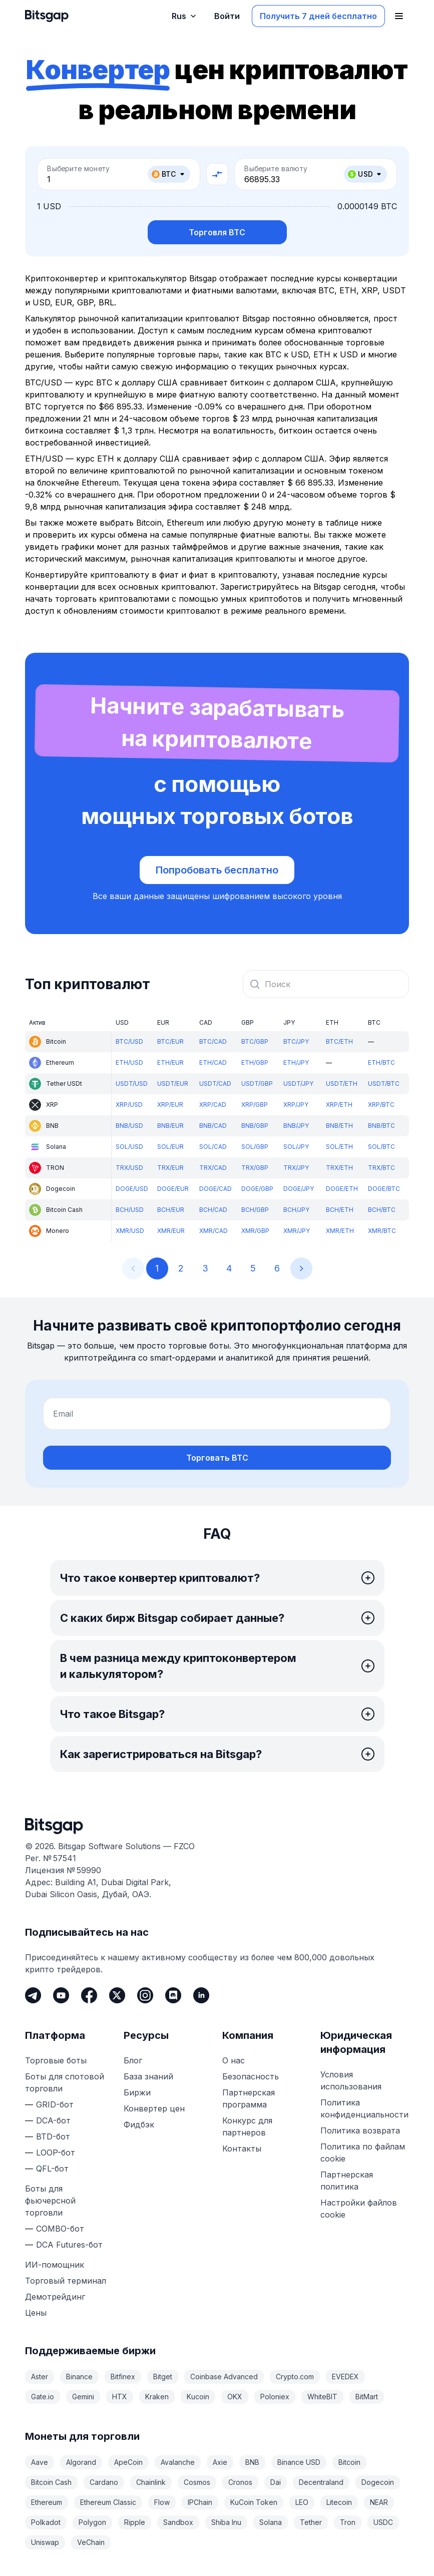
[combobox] (326, 984)
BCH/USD (130, 1209)
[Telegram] (33, 1995)
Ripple (134, 2522)
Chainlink (151, 2482)
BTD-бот (53, 2136)
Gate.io (42, 2396)
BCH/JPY (296, 1209)
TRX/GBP (254, 1167)
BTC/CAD (213, 1041)
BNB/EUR (170, 1125)
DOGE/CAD (215, 1188)
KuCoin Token (253, 2502)
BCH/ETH (339, 1209)
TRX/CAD (213, 1167)
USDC (383, 2522)
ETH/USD (129, 1062)
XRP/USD (129, 1104)
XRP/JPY (295, 1104)
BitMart (366, 2396)
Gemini (83, 2396)
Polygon (92, 2522)
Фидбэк (139, 2124)
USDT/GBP (257, 1083)
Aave (39, 2462)
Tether (311, 2522)
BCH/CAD (213, 1209)
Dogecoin (377, 2482)
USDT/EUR (172, 1083)
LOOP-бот (55, 2153)
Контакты (241, 2148)
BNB (252, 2462)
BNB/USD (129, 1125)
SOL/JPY (296, 1146)
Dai (275, 2482)
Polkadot (46, 2522)
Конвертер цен (154, 2108)
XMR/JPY (296, 1230)
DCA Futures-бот (69, 2245)
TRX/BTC (381, 1167)
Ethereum (46, 2502)
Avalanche (178, 2462)
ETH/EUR (170, 1062)
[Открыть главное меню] (399, 16)
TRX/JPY (296, 1167)
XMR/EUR (171, 1230)
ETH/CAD (213, 1062)
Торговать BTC (217, 1458)
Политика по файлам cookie (362, 2152)
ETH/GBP (254, 1062)
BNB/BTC (381, 1125)
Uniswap (45, 2542)
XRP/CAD (212, 1104)
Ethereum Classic (108, 2502)
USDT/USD (132, 1083)
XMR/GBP (255, 1230)
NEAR (379, 2502)
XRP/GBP (254, 1104)
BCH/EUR (170, 1209)
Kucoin (198, 2396)
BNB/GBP (254, 1125)
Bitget (162, 2376)
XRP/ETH (339, 1104)
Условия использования (350, 2080)
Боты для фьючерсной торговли (50, 2201)
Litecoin (339, 2502)
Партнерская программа (248, 2098)
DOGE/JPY (298, 1188)
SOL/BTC (381, 1146)
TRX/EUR (170, 1167)
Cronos (240, 2482)
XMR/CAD (213, 1230)
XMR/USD (130, 1230)
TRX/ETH (339, 1167)
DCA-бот (53, 2120)
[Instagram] (145, 1995)
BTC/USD (129, 1041)
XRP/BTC (381, 1104)
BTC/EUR (170, 1041)
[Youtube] (61, 1995)
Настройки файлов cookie (358, 2209)
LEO (301, 2502)
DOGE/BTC (384, 1188)
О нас (233, 2060)
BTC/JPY (296, 1041)
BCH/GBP (255, 1209)
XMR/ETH (340, 1230)
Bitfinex (123, 2376)
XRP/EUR (170, 1104)
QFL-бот (52, 2169)
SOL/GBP (254, 1146)
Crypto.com (295, 2376)
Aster (39, 2376)
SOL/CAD (213, 1146)
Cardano (104, 2482)
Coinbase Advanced (224, 2376)
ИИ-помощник (54, 2265)
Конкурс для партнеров (247, 2126)
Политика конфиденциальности (364, 2108)
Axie (220, 2462)
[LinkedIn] (201, 1995)
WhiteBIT (322, 2396)
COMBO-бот (60, 2229)
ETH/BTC (381, 1062)
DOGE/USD (132, 1188)
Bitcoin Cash (51, 2482)
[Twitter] (117, 1995)
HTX (119, 2396)
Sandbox (178, 2522)
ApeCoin (128, 2462)
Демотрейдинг (55, 2297)
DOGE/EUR (173, 1188)
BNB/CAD (213, 1125)
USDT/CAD (215, 1083)
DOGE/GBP (257, 1188)
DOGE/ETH (342, 1188)
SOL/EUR (170, 1146)
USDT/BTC (383, 1083)
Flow (162, 2502)
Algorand (81, 2462)
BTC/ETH (339, 1041)
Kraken (157, 2396)
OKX (234, 2396)
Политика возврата (360, 2130)
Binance (79, 2376)
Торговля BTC (217, 232)
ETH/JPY (296, 1062)
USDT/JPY (298, 1083)
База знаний (148, 2076)
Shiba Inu (226, 2522)
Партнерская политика (346, 2181)
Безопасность (250, 2076)
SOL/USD (129, 1146)
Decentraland (321, 2482)
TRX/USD (129, 1167)
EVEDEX (345, 2376)
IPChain (200, 2502)
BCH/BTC (381, 1209)
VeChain (91, 2542)
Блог (133, 2060)
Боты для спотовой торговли (64, 2082)
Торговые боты (56, 2060)
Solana (270, 2522)
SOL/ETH (339, 1146)
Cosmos (197, 2482)
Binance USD (298, 2462)
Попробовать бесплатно (217, 870)
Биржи (137, 2092)
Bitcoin (349, 2462)
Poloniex (274, 2396)
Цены (36, 2313)
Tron (347, 2522)
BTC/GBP (254, 1041)
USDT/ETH (341, 1083)
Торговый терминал (65, 2281)
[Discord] (173, 1995)
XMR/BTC (382, 1230)
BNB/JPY (296, 1125)
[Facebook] (89, 1995)
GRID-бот (55, 2104)
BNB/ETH (339, 1125)
